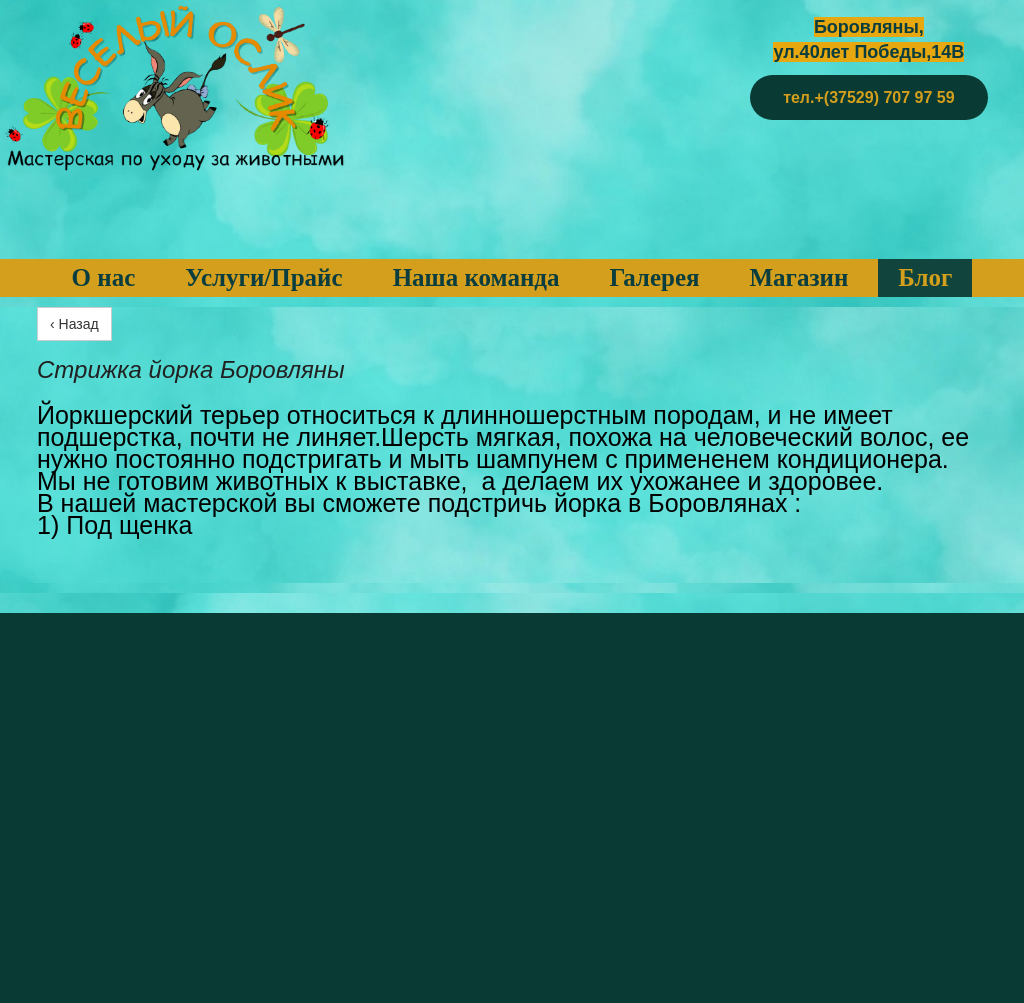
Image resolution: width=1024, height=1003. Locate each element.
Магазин (799, 277)
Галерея (654, 277)
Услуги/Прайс (263, 277)
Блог (925, 277)
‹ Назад (74, 324)
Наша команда (476, 277)
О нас (104, 277)
